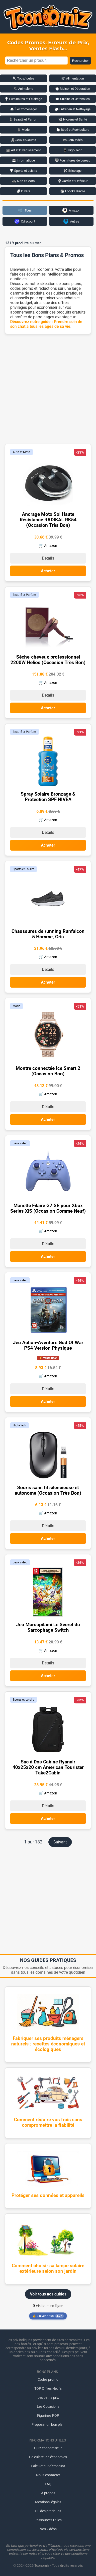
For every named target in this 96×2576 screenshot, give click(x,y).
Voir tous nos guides (48, 2294)
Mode (16, 1006)
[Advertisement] (47, 388)
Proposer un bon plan (48, 2424)
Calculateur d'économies (48, 2457)
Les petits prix (48, 2397)
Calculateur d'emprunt (48, 2466)
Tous (25, 210)
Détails (48, 558)
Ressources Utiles (48, 2520)
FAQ (48, 2484)
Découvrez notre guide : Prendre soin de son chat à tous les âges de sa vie (46, 324)
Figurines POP (48, 2415)
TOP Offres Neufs (48, 2388)
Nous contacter (48, 2475)
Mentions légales (48, 2502)
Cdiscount (24, 221)
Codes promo (48, 2379)
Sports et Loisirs (23, 869)
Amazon (71, 210)
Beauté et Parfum (24, 595)
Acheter (48, 571)
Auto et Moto (21, 452)
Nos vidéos (48, 2529)
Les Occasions (48, 2406)
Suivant (60, 1842)
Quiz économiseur (48, 2448)
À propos (48, 2493)
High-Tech (19, 1425)
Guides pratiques (48, 2511)
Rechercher (80, 61)
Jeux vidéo (20, 1143)
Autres (71, 221)
